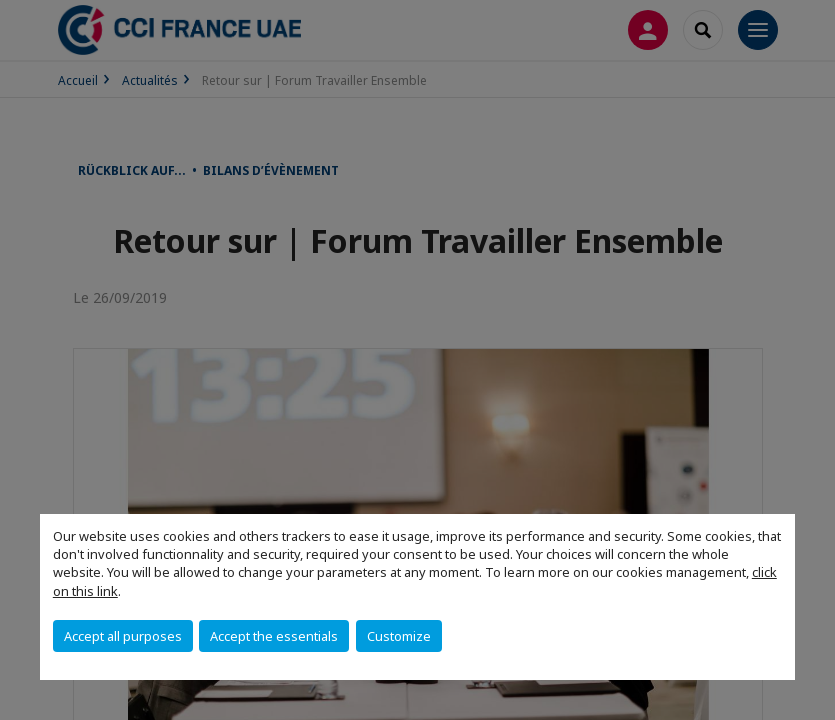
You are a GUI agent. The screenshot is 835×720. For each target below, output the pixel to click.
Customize (399, 636)
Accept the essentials (274, 636)
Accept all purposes (123, 636)
